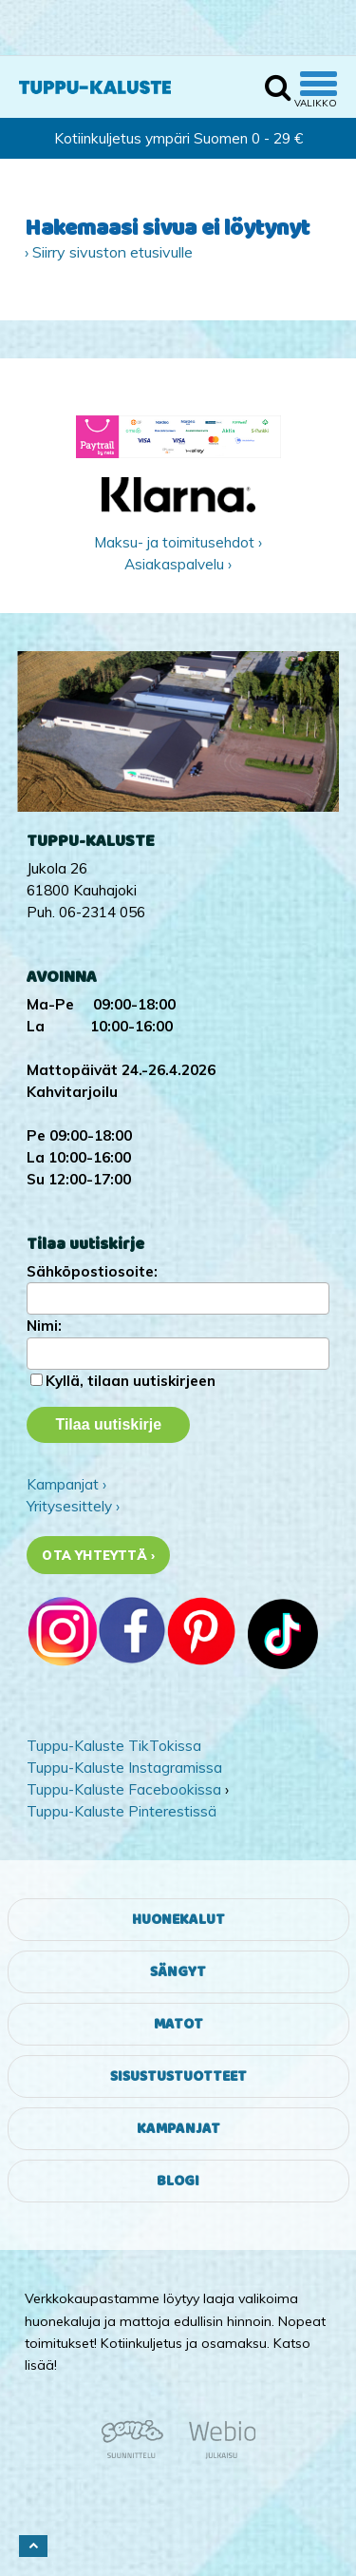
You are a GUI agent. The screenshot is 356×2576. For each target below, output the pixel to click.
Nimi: (44, 1326)
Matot (178, 2024)
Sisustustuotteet (178, 2076)
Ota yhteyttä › (98, 1555)
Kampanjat (178, 2129)
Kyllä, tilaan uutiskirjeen (130, 1381)
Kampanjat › (66, 1484)
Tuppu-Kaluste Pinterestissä (121, 1811)
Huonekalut (178, 1919)
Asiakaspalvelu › (178, 564)
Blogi (178, 2181)
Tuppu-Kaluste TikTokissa (114, 1746)
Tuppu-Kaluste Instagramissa (124, 1768)
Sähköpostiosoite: (92, 1271)
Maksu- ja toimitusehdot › (178, 542)
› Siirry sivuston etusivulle (109, 251)
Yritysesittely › (73, 1506)
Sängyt (178, 1972)
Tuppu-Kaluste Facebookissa (124, 1789)
